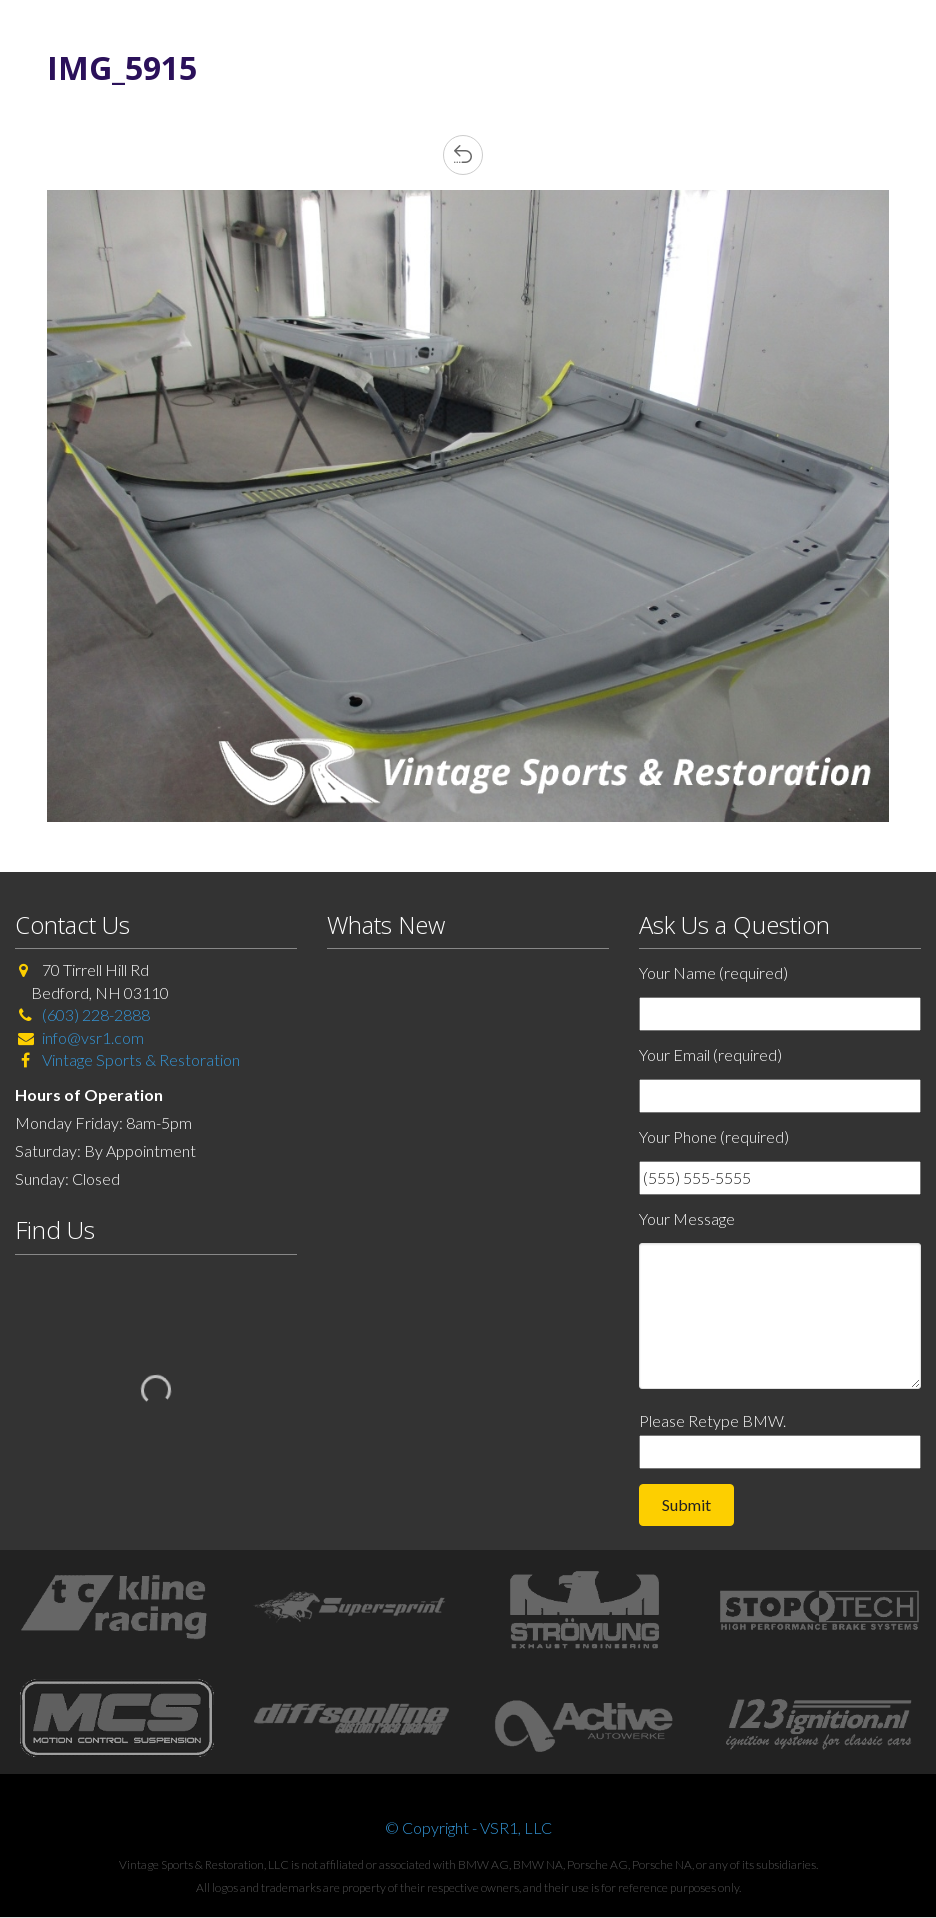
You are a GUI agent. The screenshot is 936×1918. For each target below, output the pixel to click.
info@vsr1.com (93, 1037)
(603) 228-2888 (96, 1014)
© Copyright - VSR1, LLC (468, 1827)
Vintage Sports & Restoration (139, 1059)
